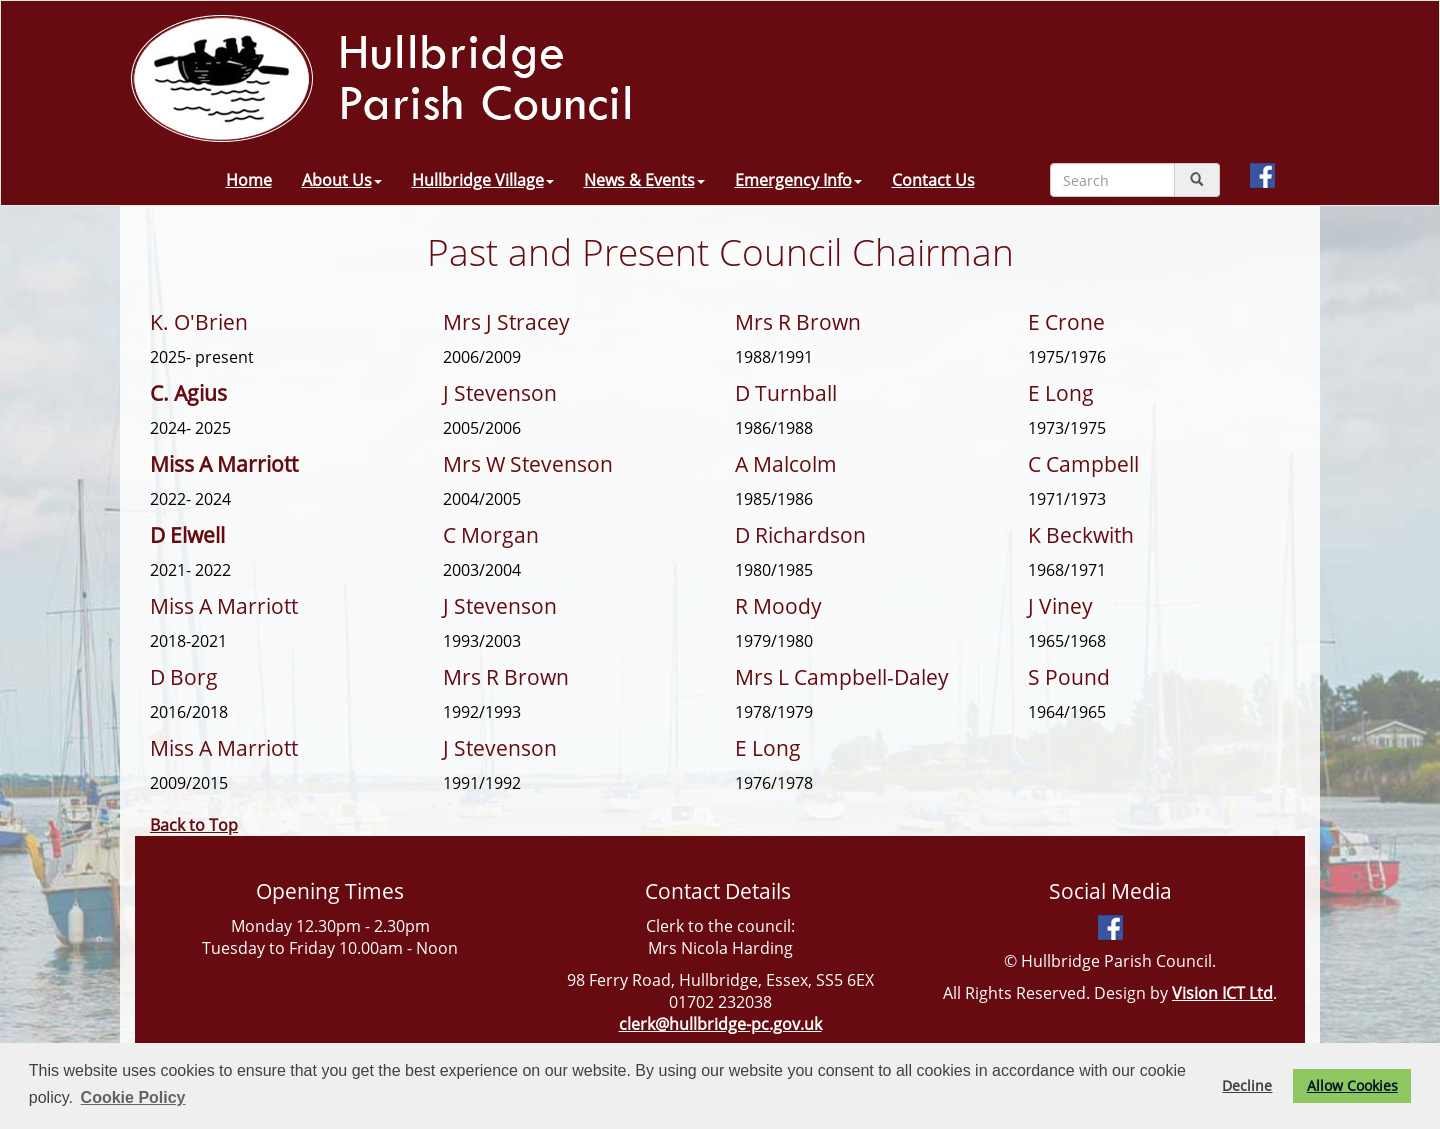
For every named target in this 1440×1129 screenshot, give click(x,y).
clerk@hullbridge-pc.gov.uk (720, 1024)
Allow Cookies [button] (1352, 1085)
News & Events (644, 180)
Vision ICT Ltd (1222, 993)
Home (249, 180)
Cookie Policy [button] (133, 1097)
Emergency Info (798, 180)
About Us (342, 180)
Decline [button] (1247, 1085)
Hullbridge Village (483, 180)
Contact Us (933, 180)
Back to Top (194, 825)
